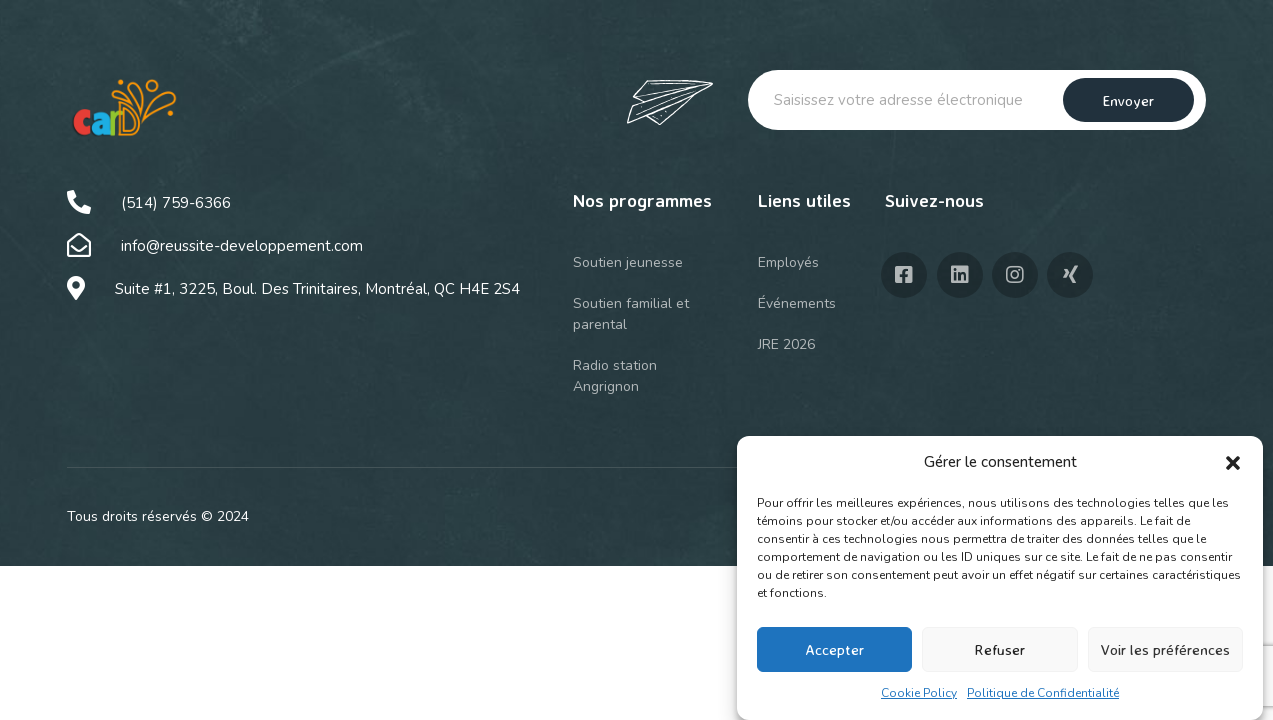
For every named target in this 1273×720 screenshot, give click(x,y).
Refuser (999, 649)
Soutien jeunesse (628, 262)
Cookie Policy (919, 693)
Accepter (834, 649)
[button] (1233, 463)
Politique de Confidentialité (1043, 693)
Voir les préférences (1165, 649)
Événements (797, 303)
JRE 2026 (786, 344)
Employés (788, 262)
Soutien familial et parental (631, 314)
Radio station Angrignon (615, 376)
